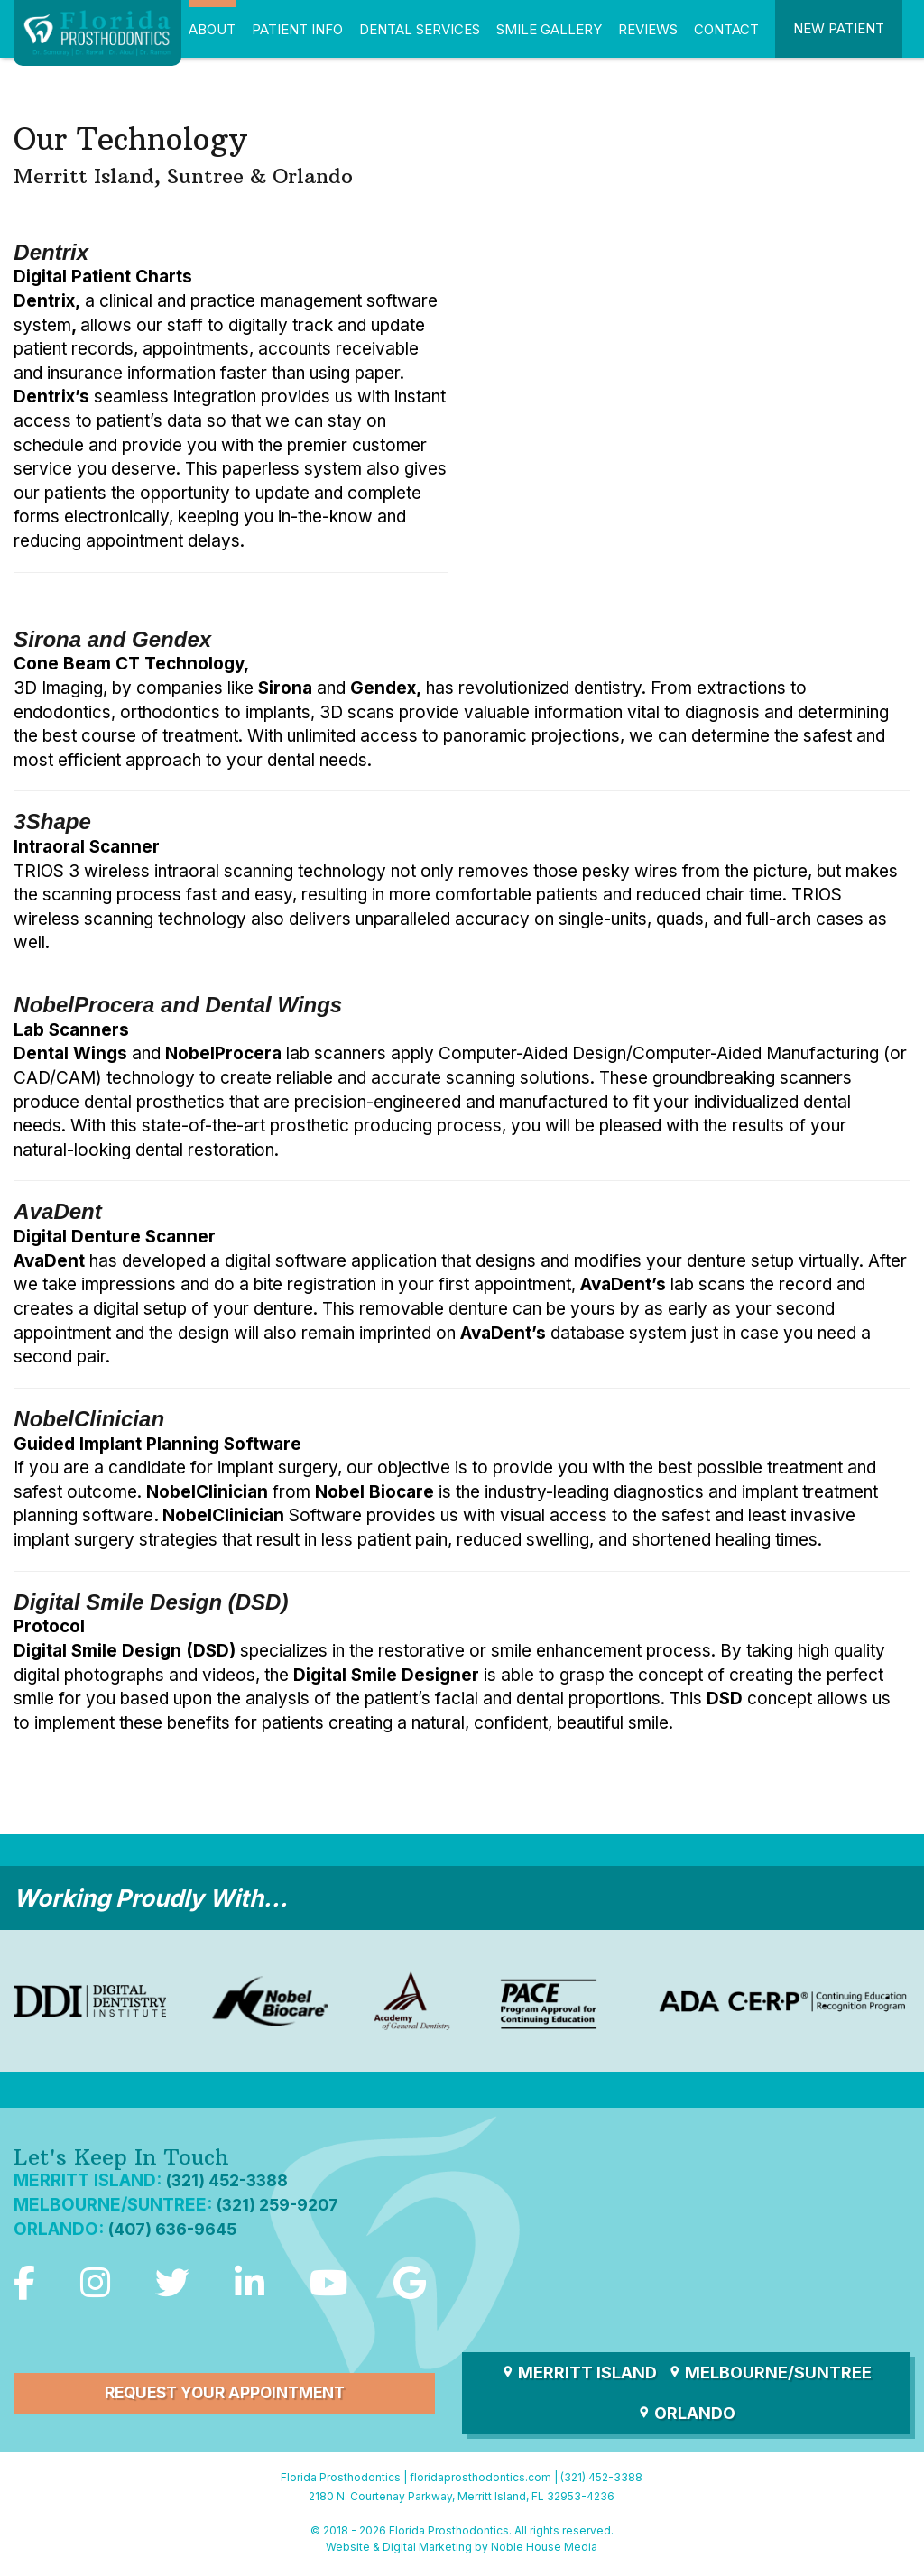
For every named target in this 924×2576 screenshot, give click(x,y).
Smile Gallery (549, 29)
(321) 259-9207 (283, 2204)
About (212, 29)
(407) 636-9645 (177, 2229)
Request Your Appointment (224, 2396)
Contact (726, 29)
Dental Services (419, 29)
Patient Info (297, 29)
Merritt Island (579, 2375)
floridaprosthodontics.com (480, 2480)
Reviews (648, 29)
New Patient (838, 28)
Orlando (686, 2415)
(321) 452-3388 (232, 2180)
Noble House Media (544, 2549)
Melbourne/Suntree (770, 2375)
